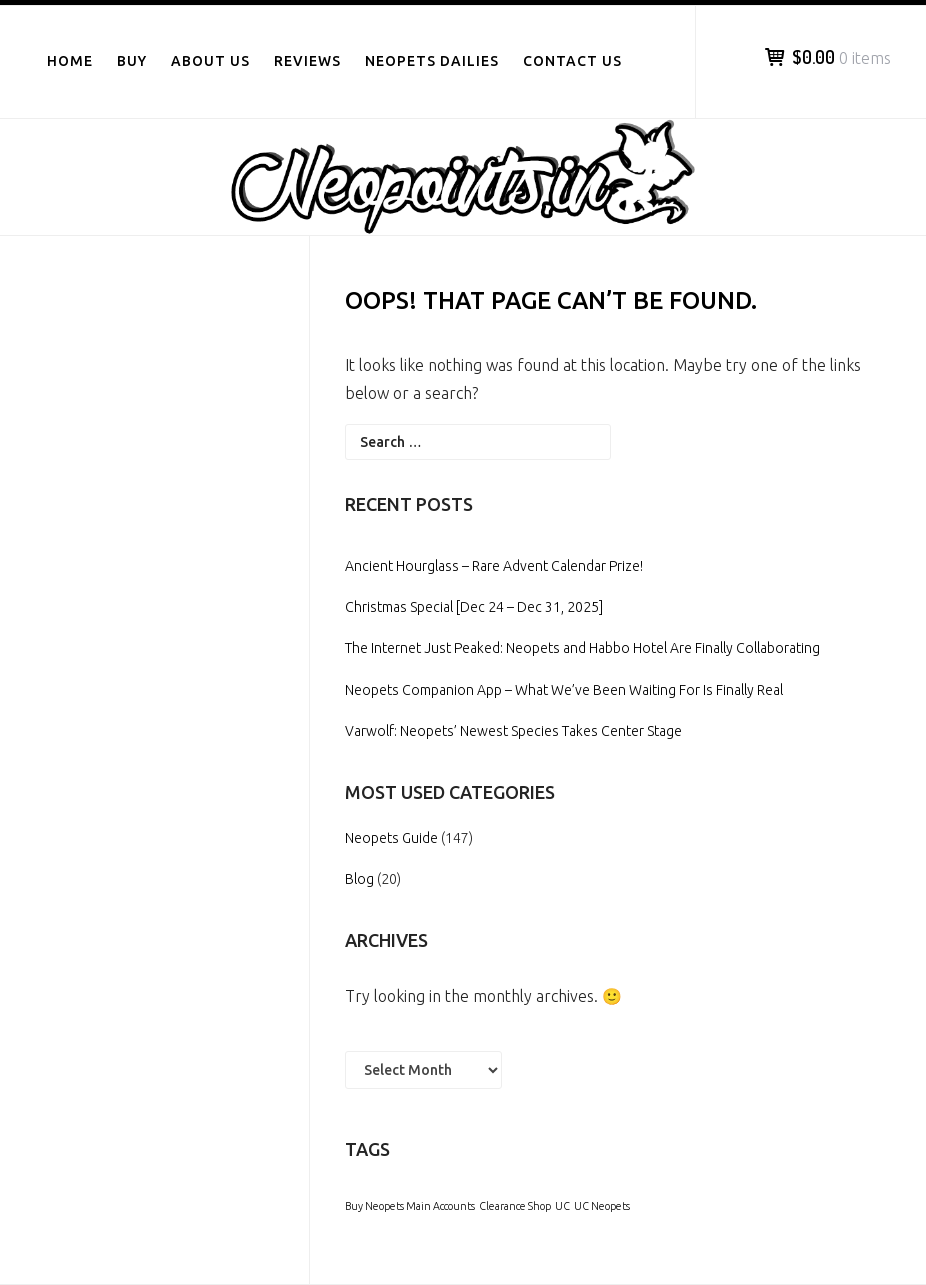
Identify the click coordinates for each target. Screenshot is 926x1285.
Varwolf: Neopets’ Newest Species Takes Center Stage (513, 731)
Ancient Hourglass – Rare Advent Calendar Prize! (494, 566)
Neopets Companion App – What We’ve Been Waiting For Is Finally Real (564, 690)
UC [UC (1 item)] (562, 1206)
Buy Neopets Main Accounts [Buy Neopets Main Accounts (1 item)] (410, 1206)
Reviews (307, 61)
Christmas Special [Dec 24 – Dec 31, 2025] (474, 607)
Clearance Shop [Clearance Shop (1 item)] (515, 1206)
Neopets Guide (391, 838)
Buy (132, 61)
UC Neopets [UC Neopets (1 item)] (602, 1206)
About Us (210, 61)
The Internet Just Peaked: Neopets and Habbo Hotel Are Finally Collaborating (582, 648)
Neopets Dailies (432, 61)
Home (70, 61)
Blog (359, 879)
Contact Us (572, 61)
